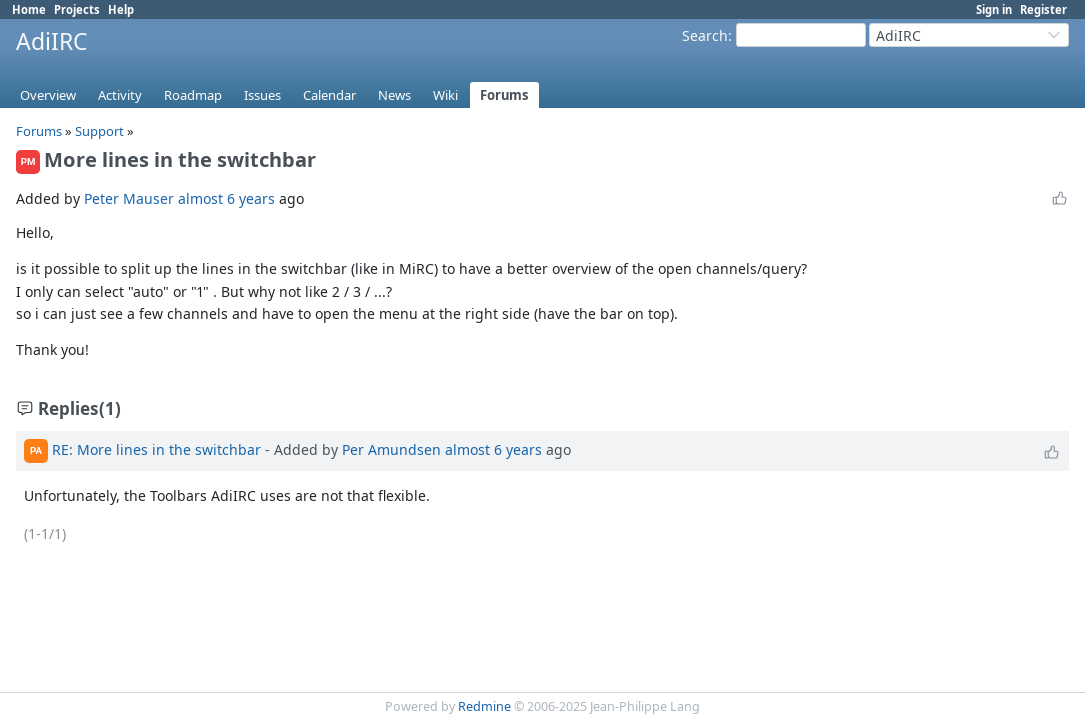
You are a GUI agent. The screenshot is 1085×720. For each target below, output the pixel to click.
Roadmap (193, 95)
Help (121, 9)
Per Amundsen (391, 449)
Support (99, 131)
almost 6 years (226, 198)
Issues (262, 95)
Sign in (994, 9)
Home (29, 9)
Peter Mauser (129, 198)
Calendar (329, 95)
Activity (120, 95)
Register (1043, 9)
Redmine (484, 706)
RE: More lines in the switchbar (156, 449)
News (394, 95)
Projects (77, 9)
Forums (504, 95)
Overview (48, 95)
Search (705, 35)
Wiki (445, 95)
